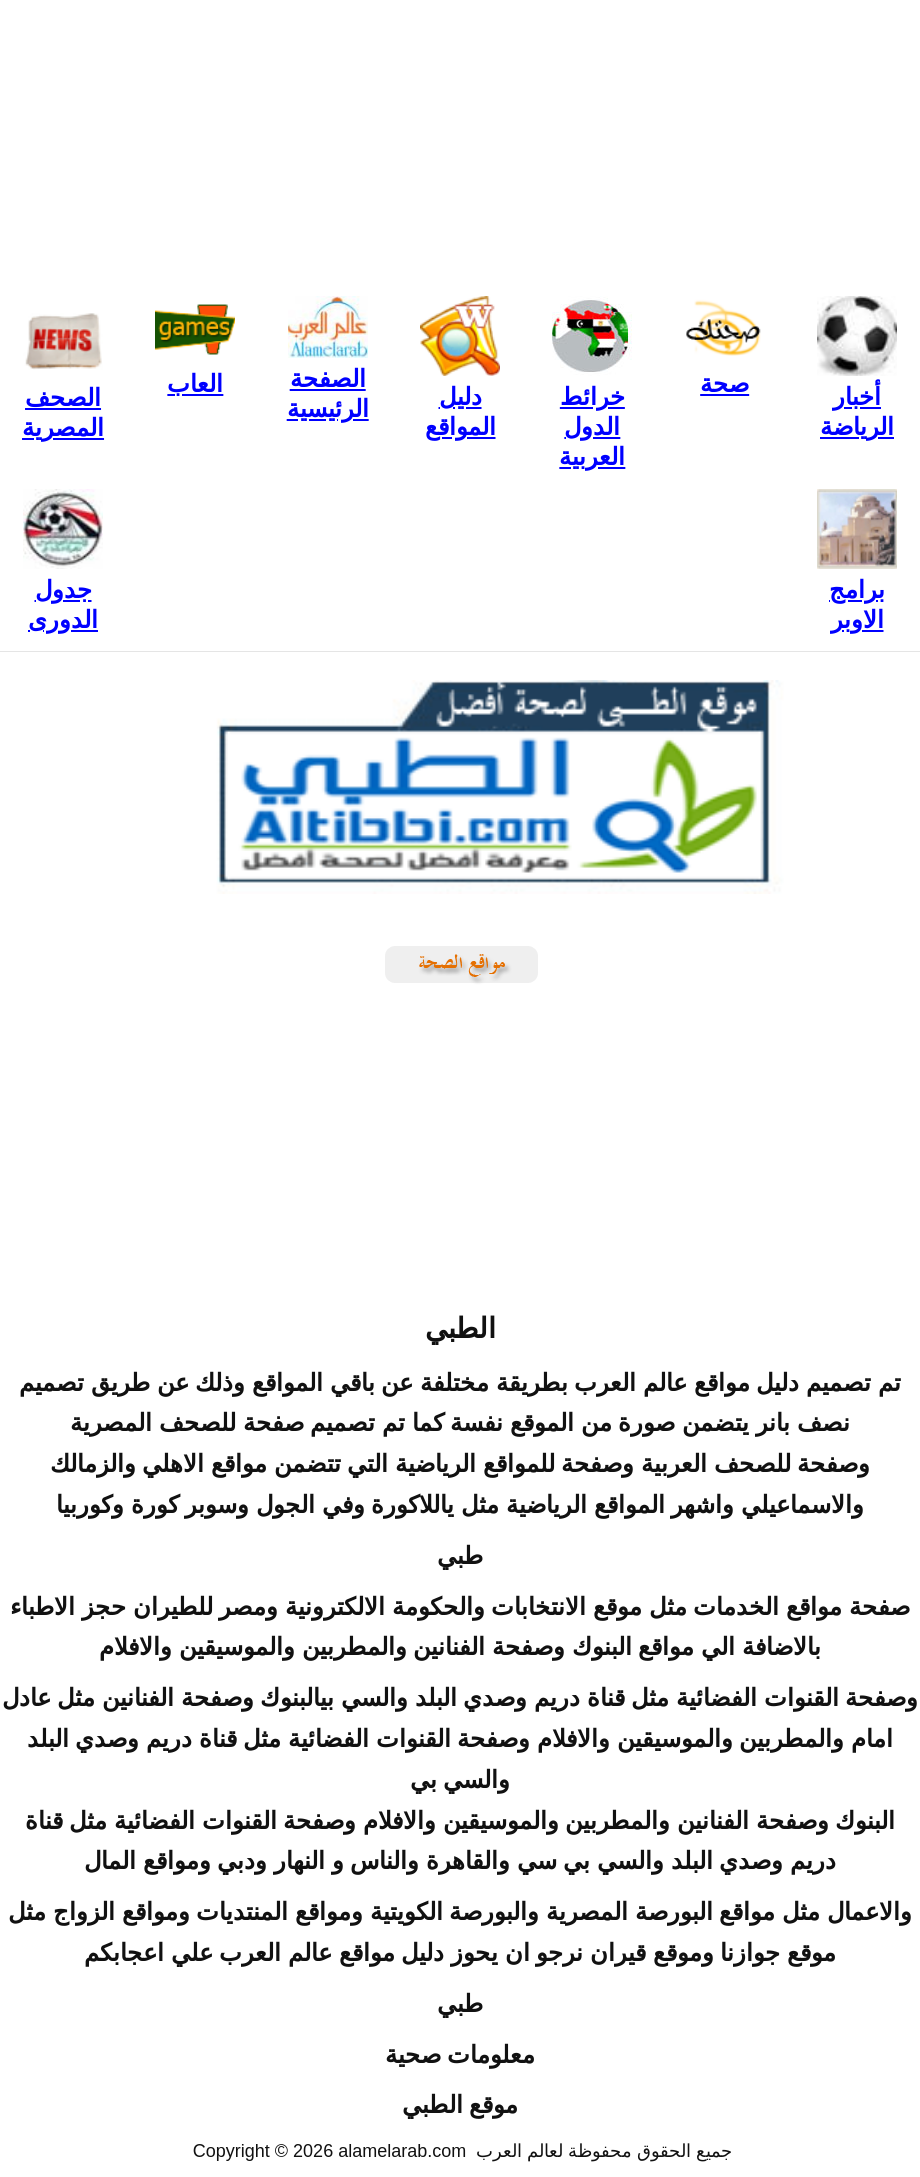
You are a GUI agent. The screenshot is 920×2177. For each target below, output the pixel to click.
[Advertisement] (460, 140)
